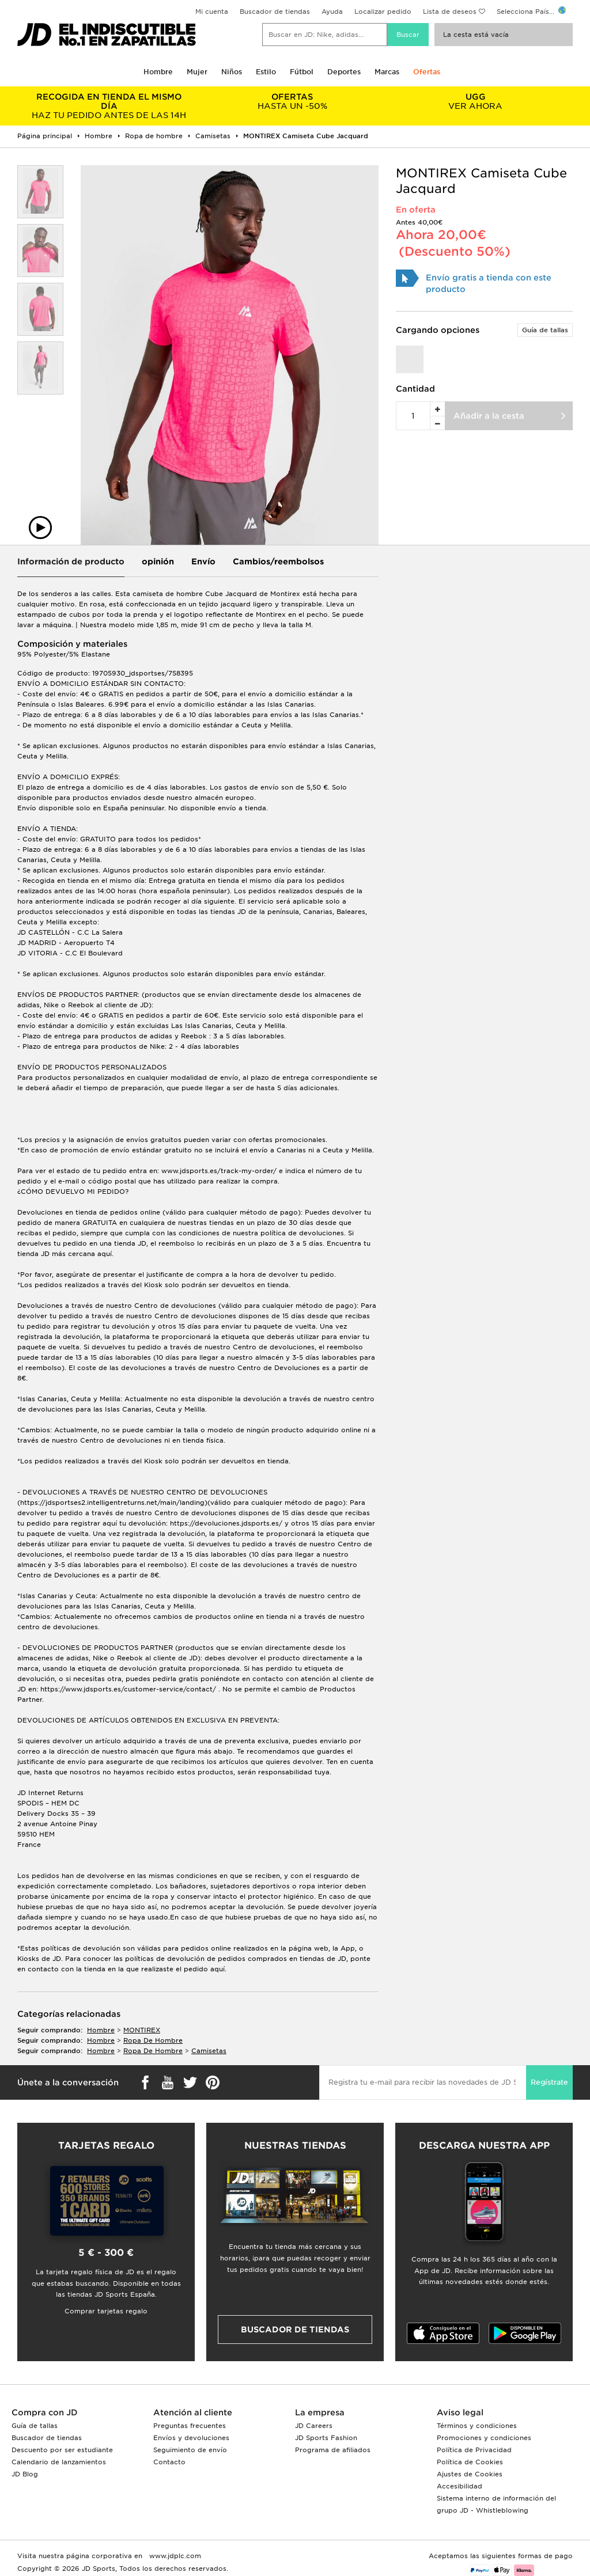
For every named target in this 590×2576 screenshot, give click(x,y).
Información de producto (70, 561)
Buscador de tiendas (275, 11)
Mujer (197, 71)
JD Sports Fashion (326, 2438)
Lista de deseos (449, 11)
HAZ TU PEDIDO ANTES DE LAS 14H (109, 106)
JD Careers (313, 2426)
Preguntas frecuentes (189, 2426)
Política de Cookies (470, 2462)
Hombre (158, 71)
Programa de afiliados (332, 2450)
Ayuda (332, 11)
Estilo (266, 71)
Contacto (169, 2462)
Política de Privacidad (474, 2450)
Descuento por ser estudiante (62, 2450)
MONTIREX (141, 2030)
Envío (203, 561)
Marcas (387, 71)
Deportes (344, 71)
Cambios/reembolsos (278, 561)
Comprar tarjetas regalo (106, 2311)
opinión (158, 561)
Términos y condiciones (477, 2426)
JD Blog (25, 2474)
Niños (231, 71)
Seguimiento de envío (190, 2450)
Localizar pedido (382, 11)
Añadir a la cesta (488, 415)
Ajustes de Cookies (469, 2474)
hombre (101, 2030)
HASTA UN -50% (292, 101)
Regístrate (549, 2082)
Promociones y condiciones (484, 2438)
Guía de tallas (545, 330)
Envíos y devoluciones (191, 2438)
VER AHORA (475, 101)
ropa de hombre (153, 2040)
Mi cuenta (211, 11)
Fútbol (301, 71)
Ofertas (426, 71)
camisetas (208, 2051)
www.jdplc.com (174, 2556)
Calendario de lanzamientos (59, 2462)
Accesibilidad (459, 2486)
